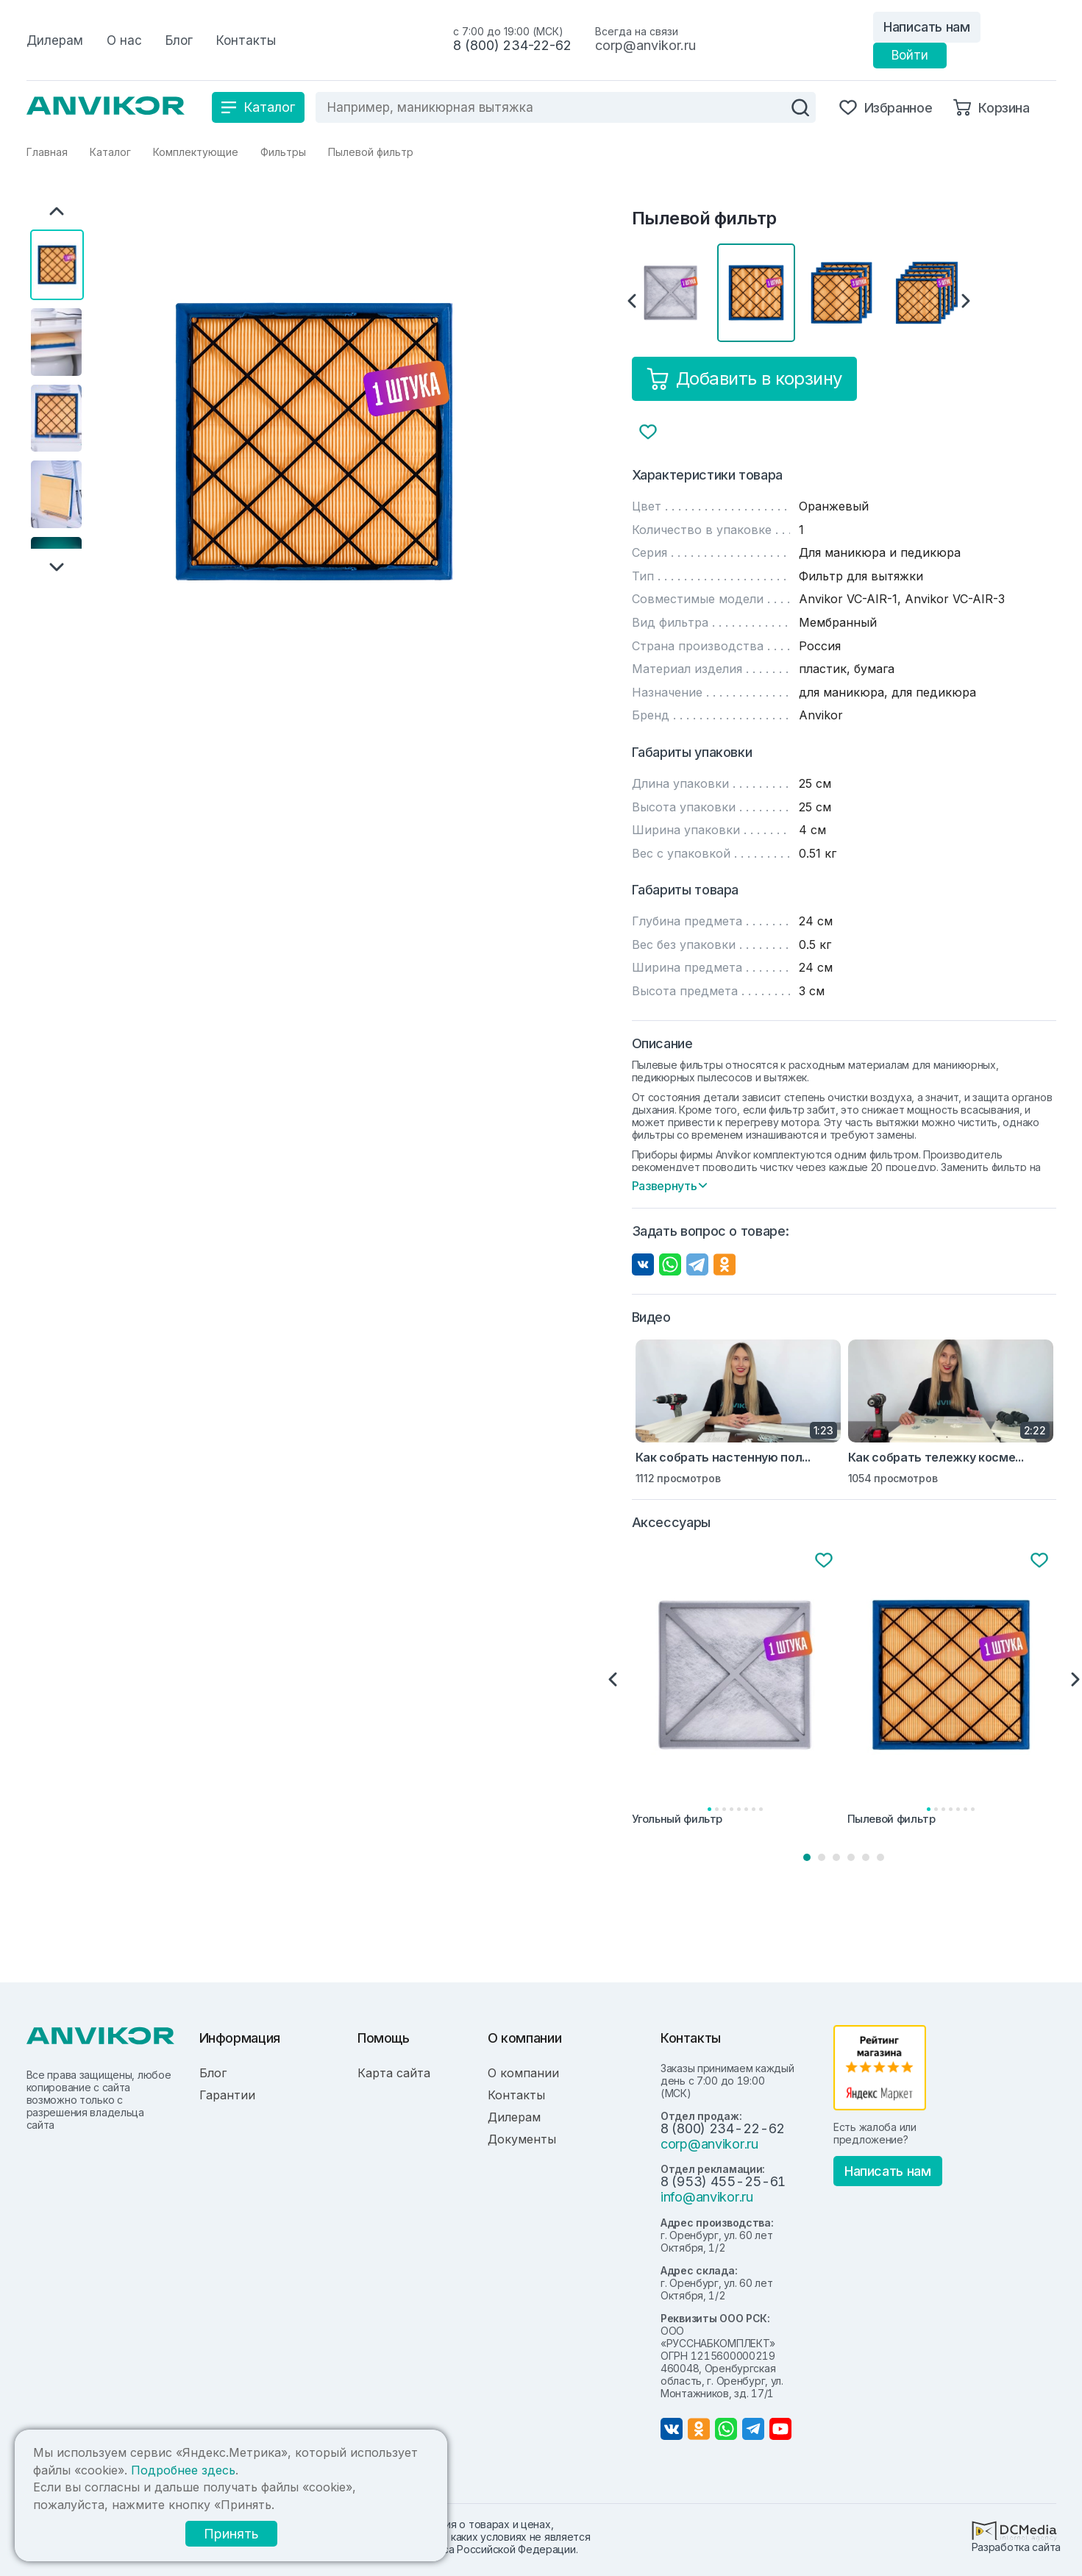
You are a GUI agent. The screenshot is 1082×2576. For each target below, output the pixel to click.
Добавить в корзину (744, 379)
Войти (909, 55)
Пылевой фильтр (891, 1819)
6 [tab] (880, 1857)
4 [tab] (851, 1857)
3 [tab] (836, 1857)
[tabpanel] (736, 1690)
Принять (229, 2533)
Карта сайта (393, 2073)
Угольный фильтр (677, 1819)
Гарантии (227, 2095)
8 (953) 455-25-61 (723, 2181)
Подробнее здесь (183, 2470)
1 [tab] (807, 1857)
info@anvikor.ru (707, 2197)
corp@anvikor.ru (645, 45)
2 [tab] (821, 1857)
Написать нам (926, 27)
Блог (213, 2073)
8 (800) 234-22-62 (512, 45)
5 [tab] (865, 1857)
